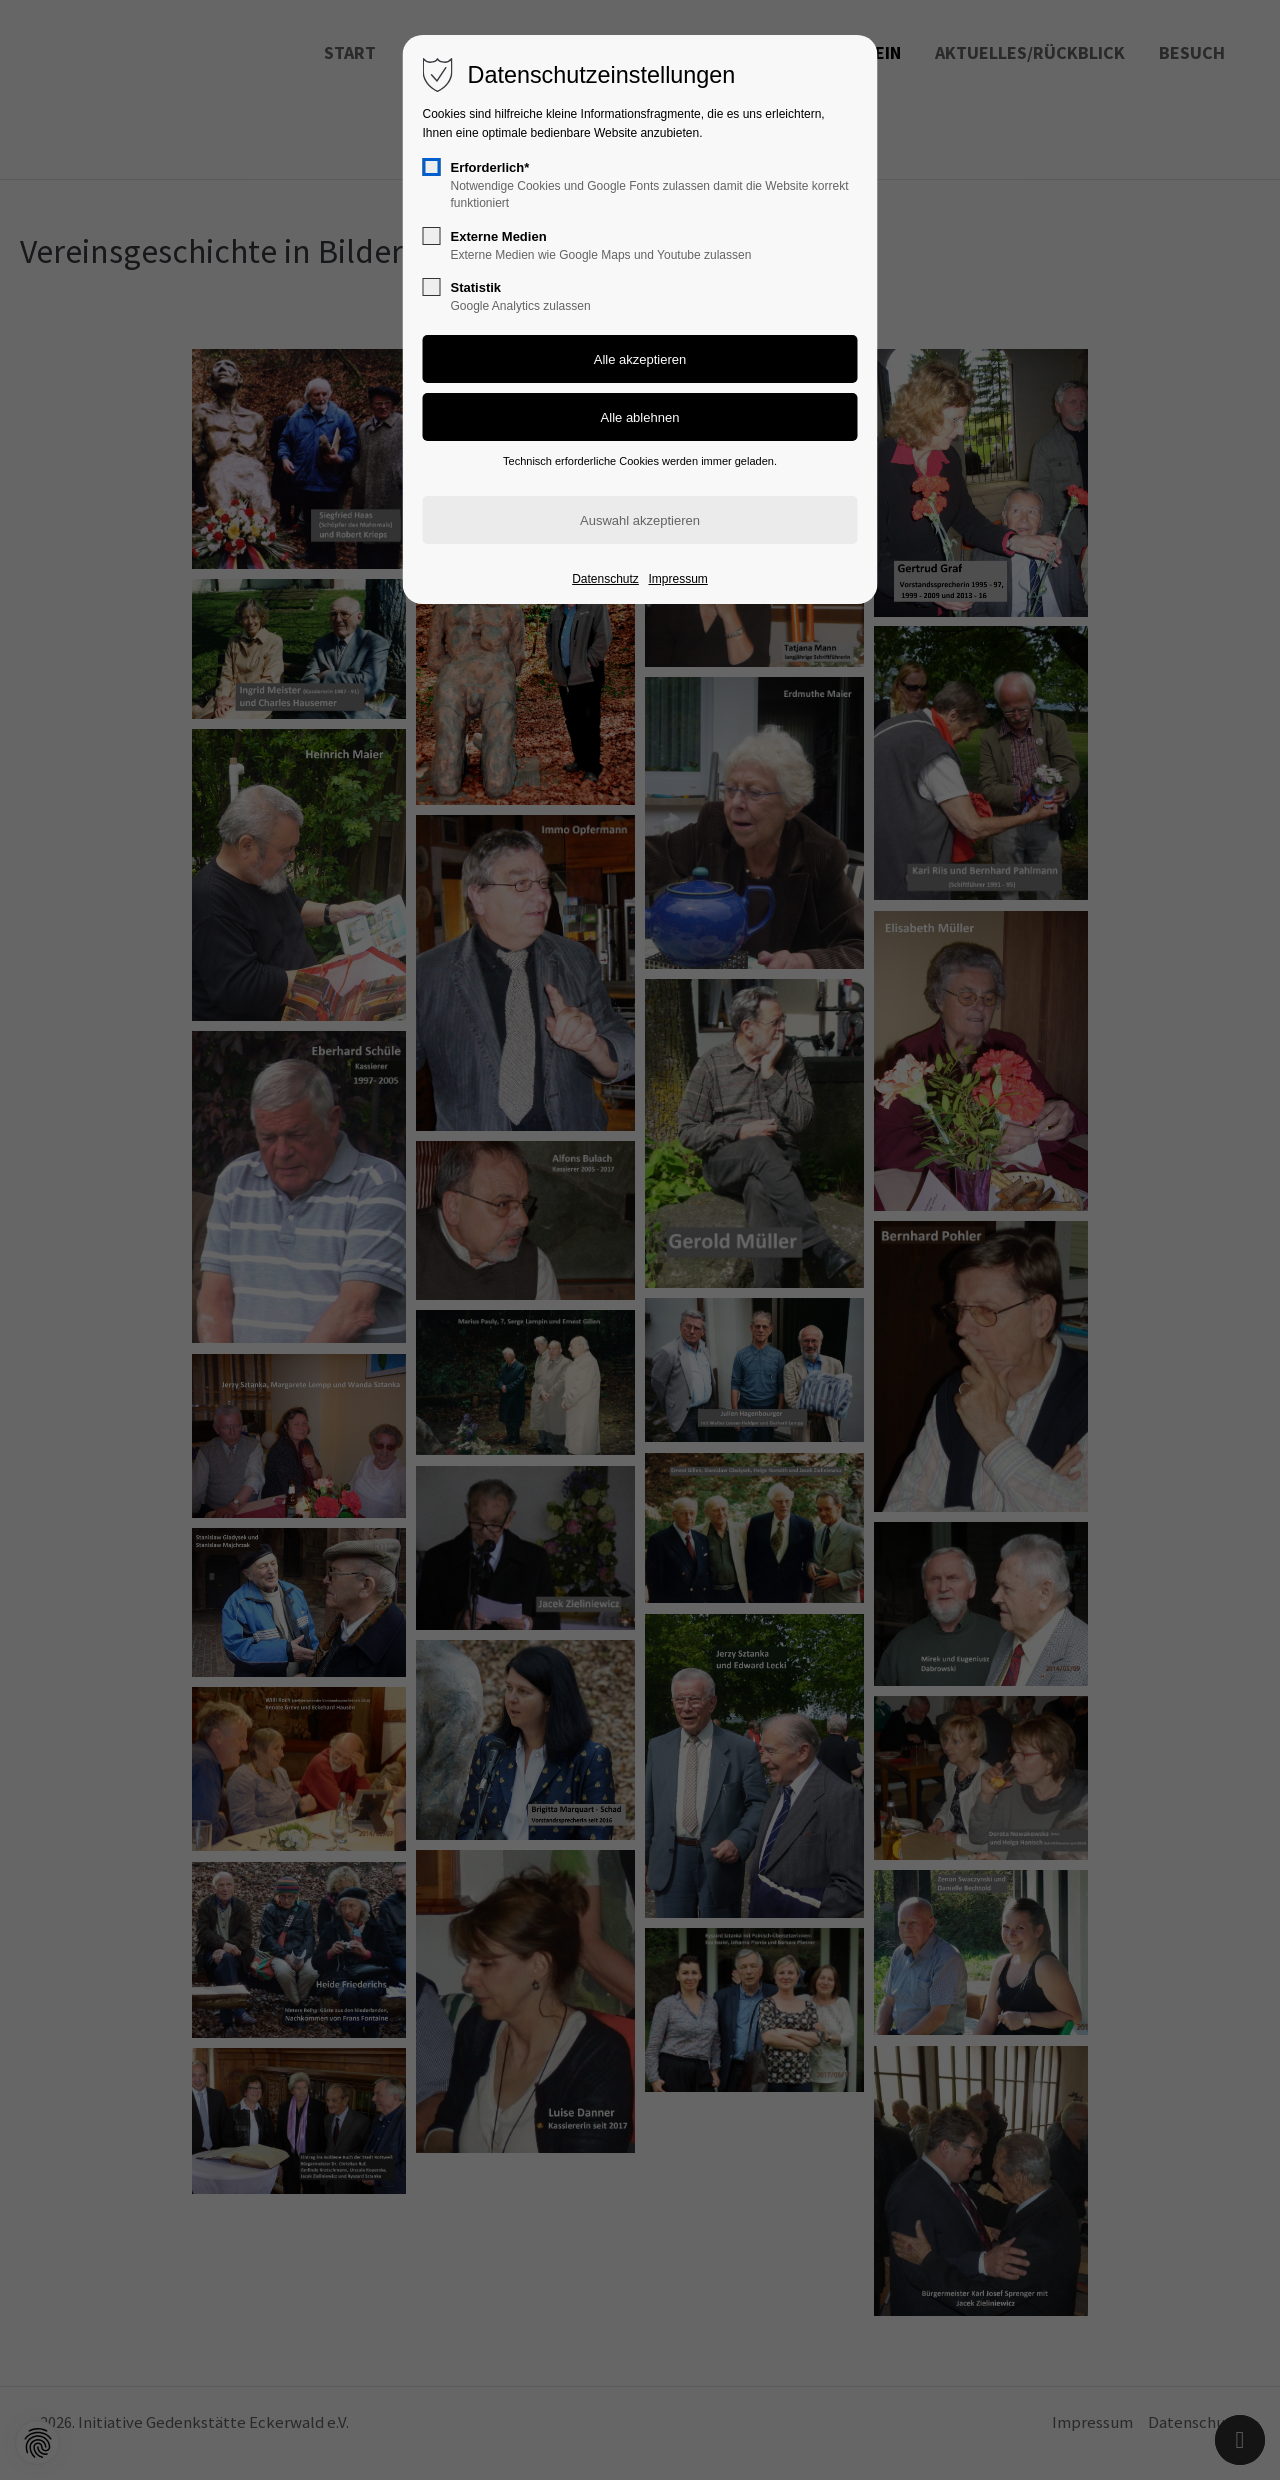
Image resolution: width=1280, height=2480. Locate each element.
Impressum (677, 579)
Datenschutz (605, 579)
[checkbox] (432, 167)
